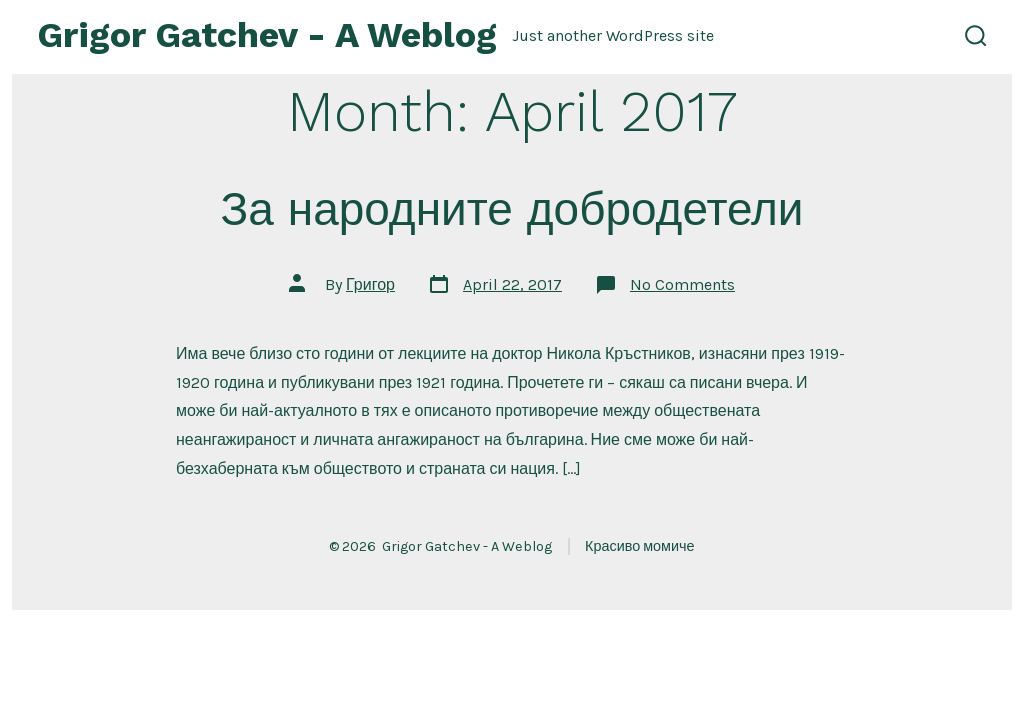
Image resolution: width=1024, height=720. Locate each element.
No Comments (682, 284)
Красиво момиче (639, 546)
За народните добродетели (512, 209)
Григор (370, 284)
